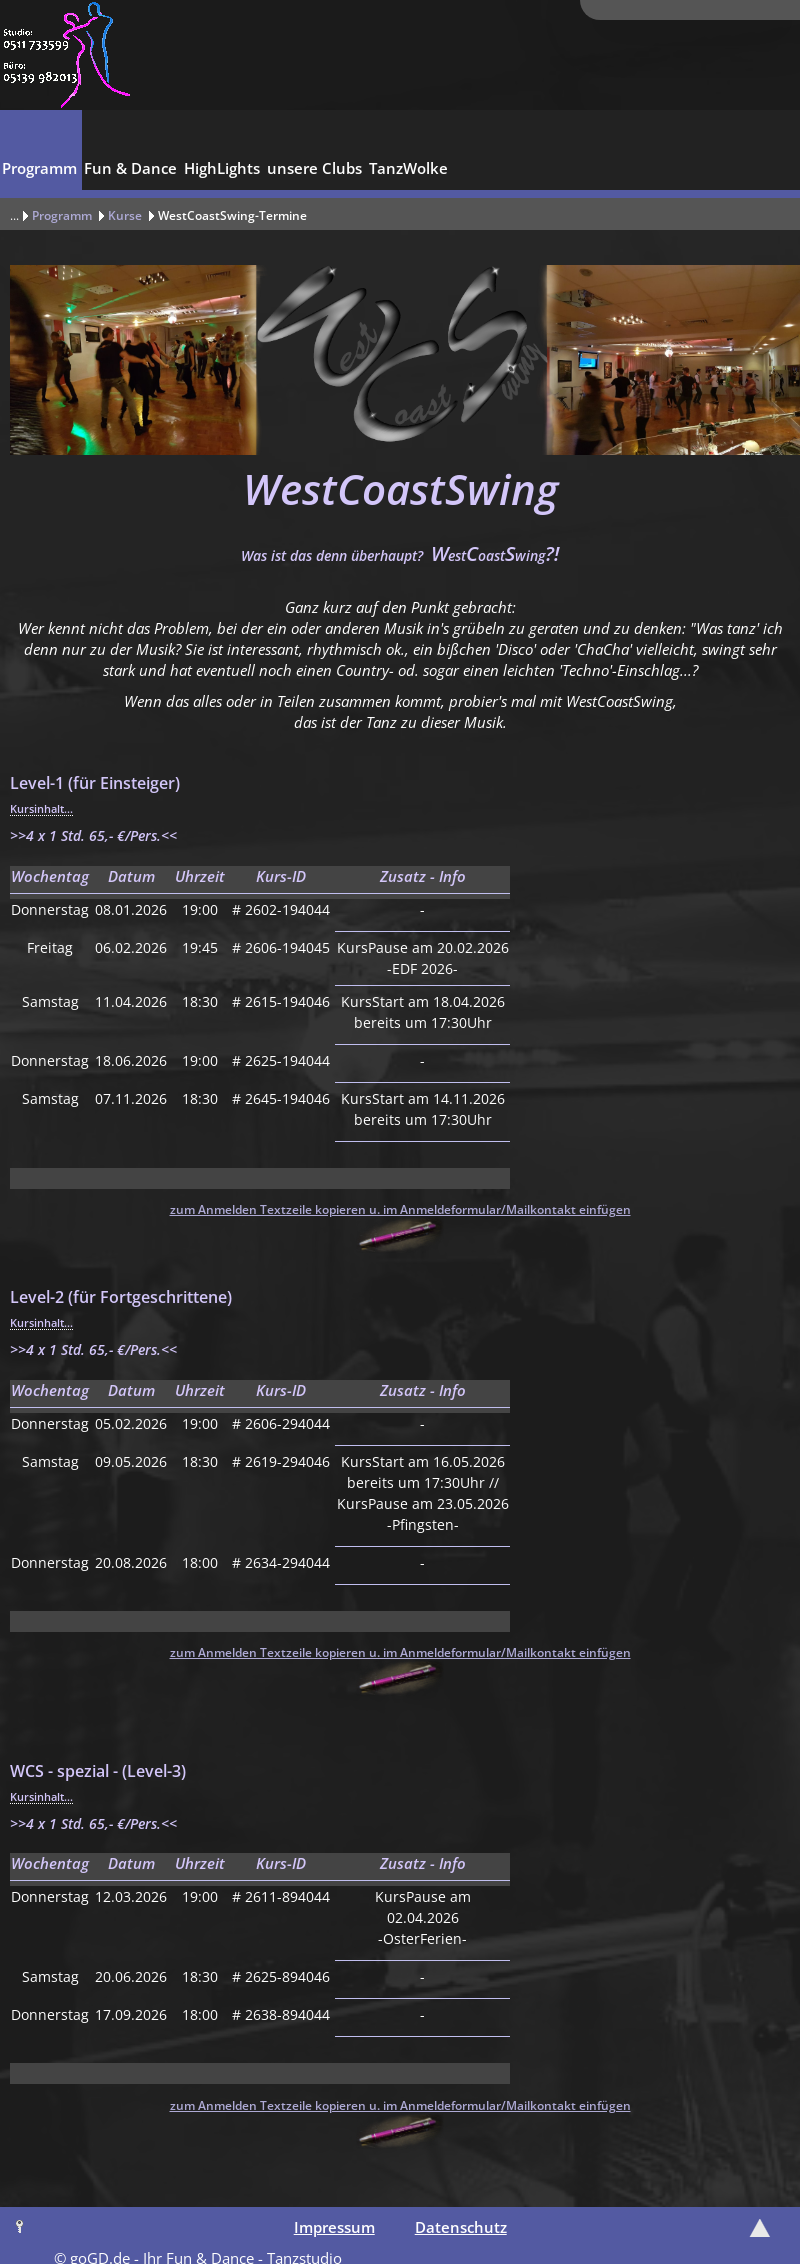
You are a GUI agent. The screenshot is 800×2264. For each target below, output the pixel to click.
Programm (62, 215)
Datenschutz (461, 2227)
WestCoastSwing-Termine (232, 215)
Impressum (334, 2227)
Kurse (125, 215)
